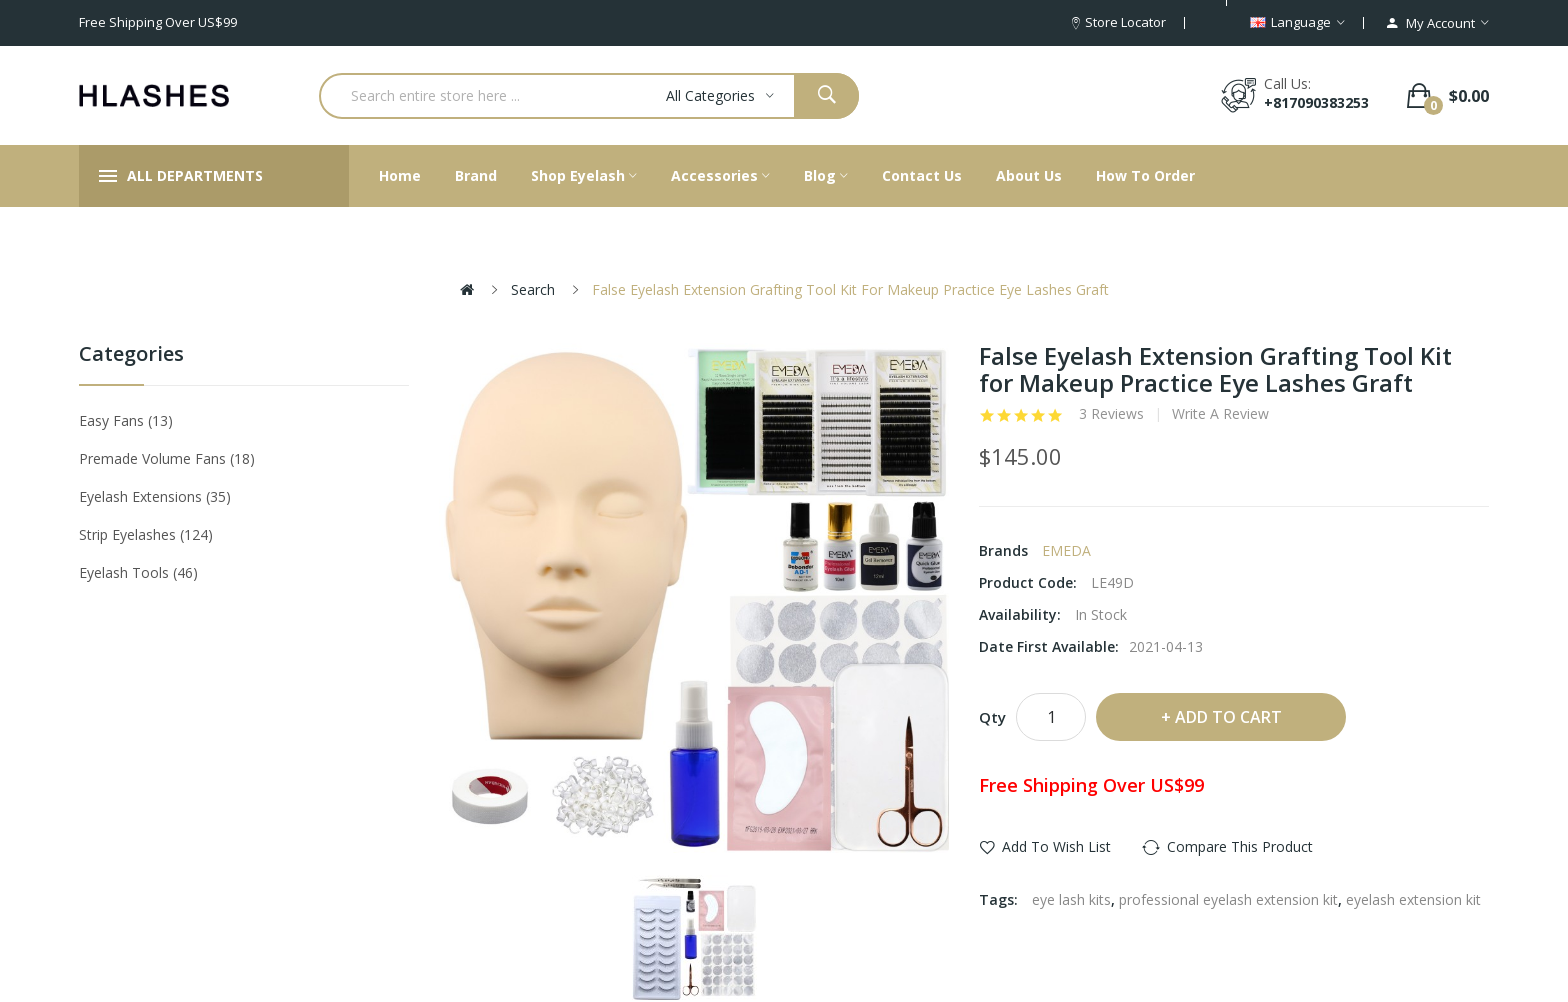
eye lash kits (1071, 899)
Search (533, 289)
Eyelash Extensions (155, 496)
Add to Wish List (1056, 846)
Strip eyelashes (146, 534)
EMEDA (1066, 550)
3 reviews (1111, 414)
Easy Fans (126, 420)
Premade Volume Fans (167, 458)
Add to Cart (1228, 717)
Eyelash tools (138, 572)
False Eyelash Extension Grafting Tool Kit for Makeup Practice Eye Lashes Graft (850, 289)
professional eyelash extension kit (1228, 899)
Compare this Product (1240, 846)
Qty (992, 717)
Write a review (1220, 414)
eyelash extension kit (1413, 899)
